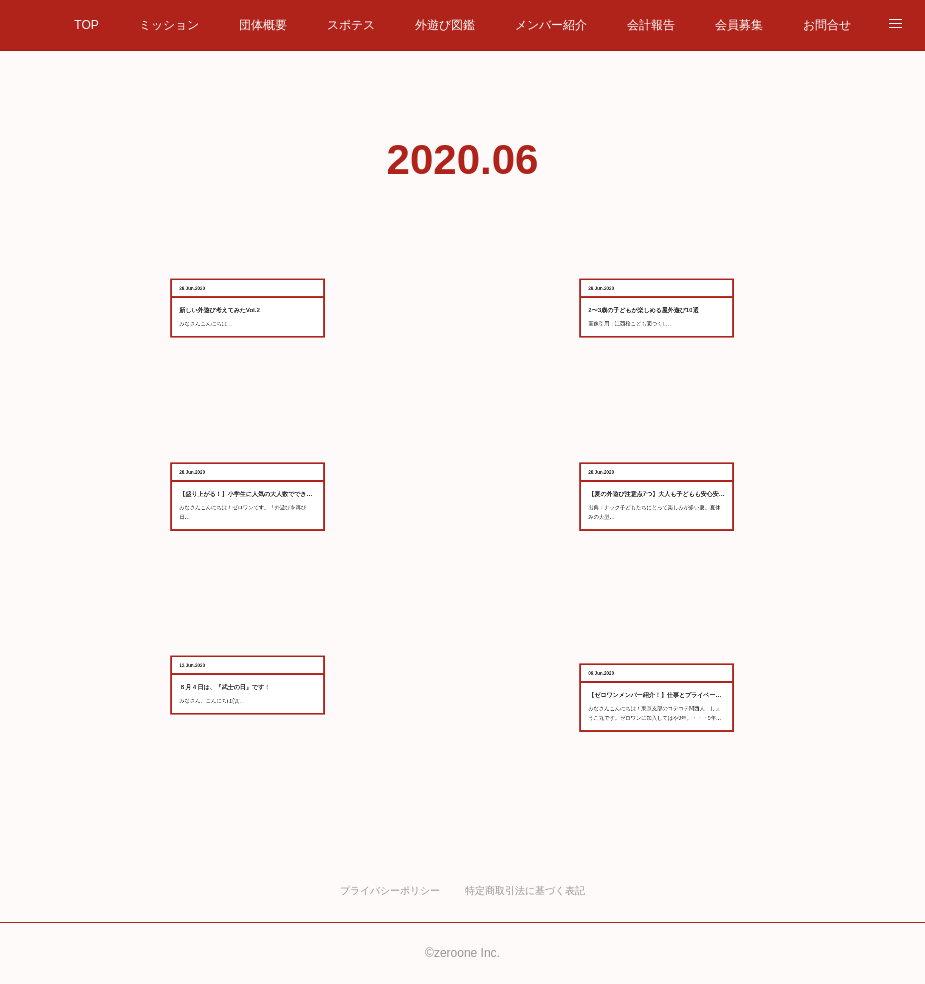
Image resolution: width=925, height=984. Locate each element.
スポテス (351, 25)
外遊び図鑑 (445, 25)
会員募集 (739, 25)
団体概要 (263, 25)
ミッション (169, 25)
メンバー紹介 (551, 25)
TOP (86, 25)
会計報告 (651, 25)
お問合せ (827, 25)
